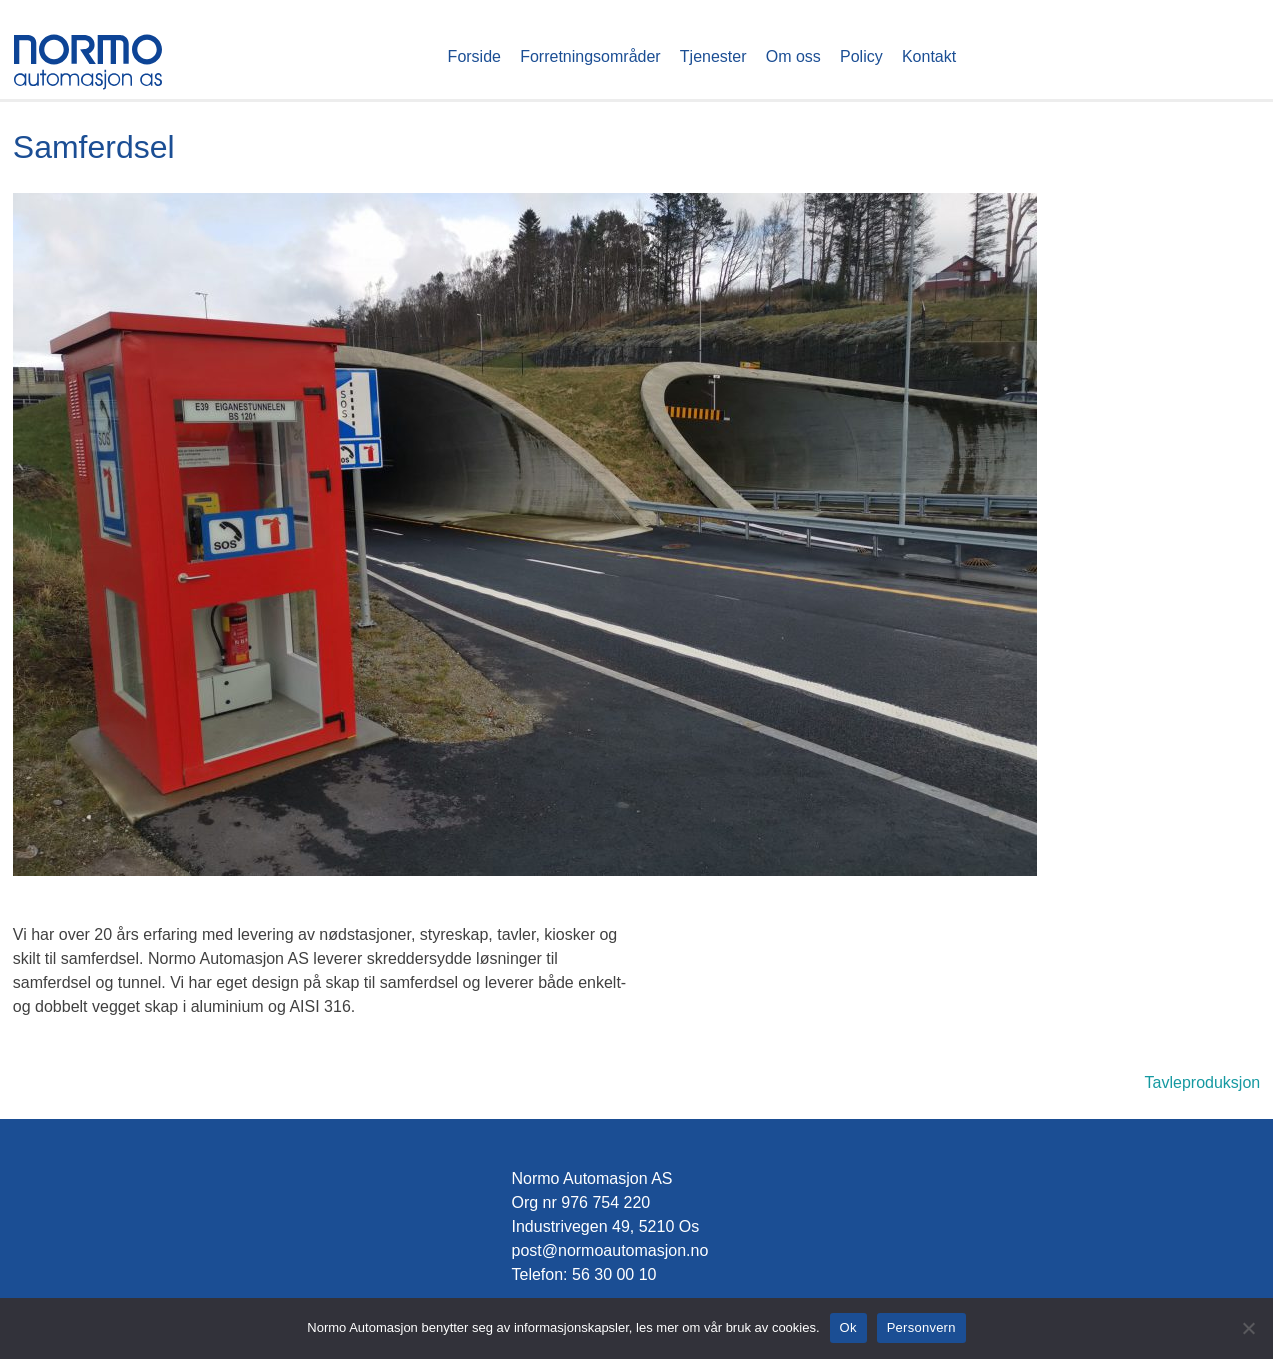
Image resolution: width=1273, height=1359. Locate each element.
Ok (848, 1327)
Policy (861, 56)
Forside (474, 56)
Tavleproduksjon (1203, 1082)
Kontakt (929, 56)
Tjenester (713, 56)
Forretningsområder (590, 56)
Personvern (921, 1327)
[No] (1248, 1328)
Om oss (793, 56)
